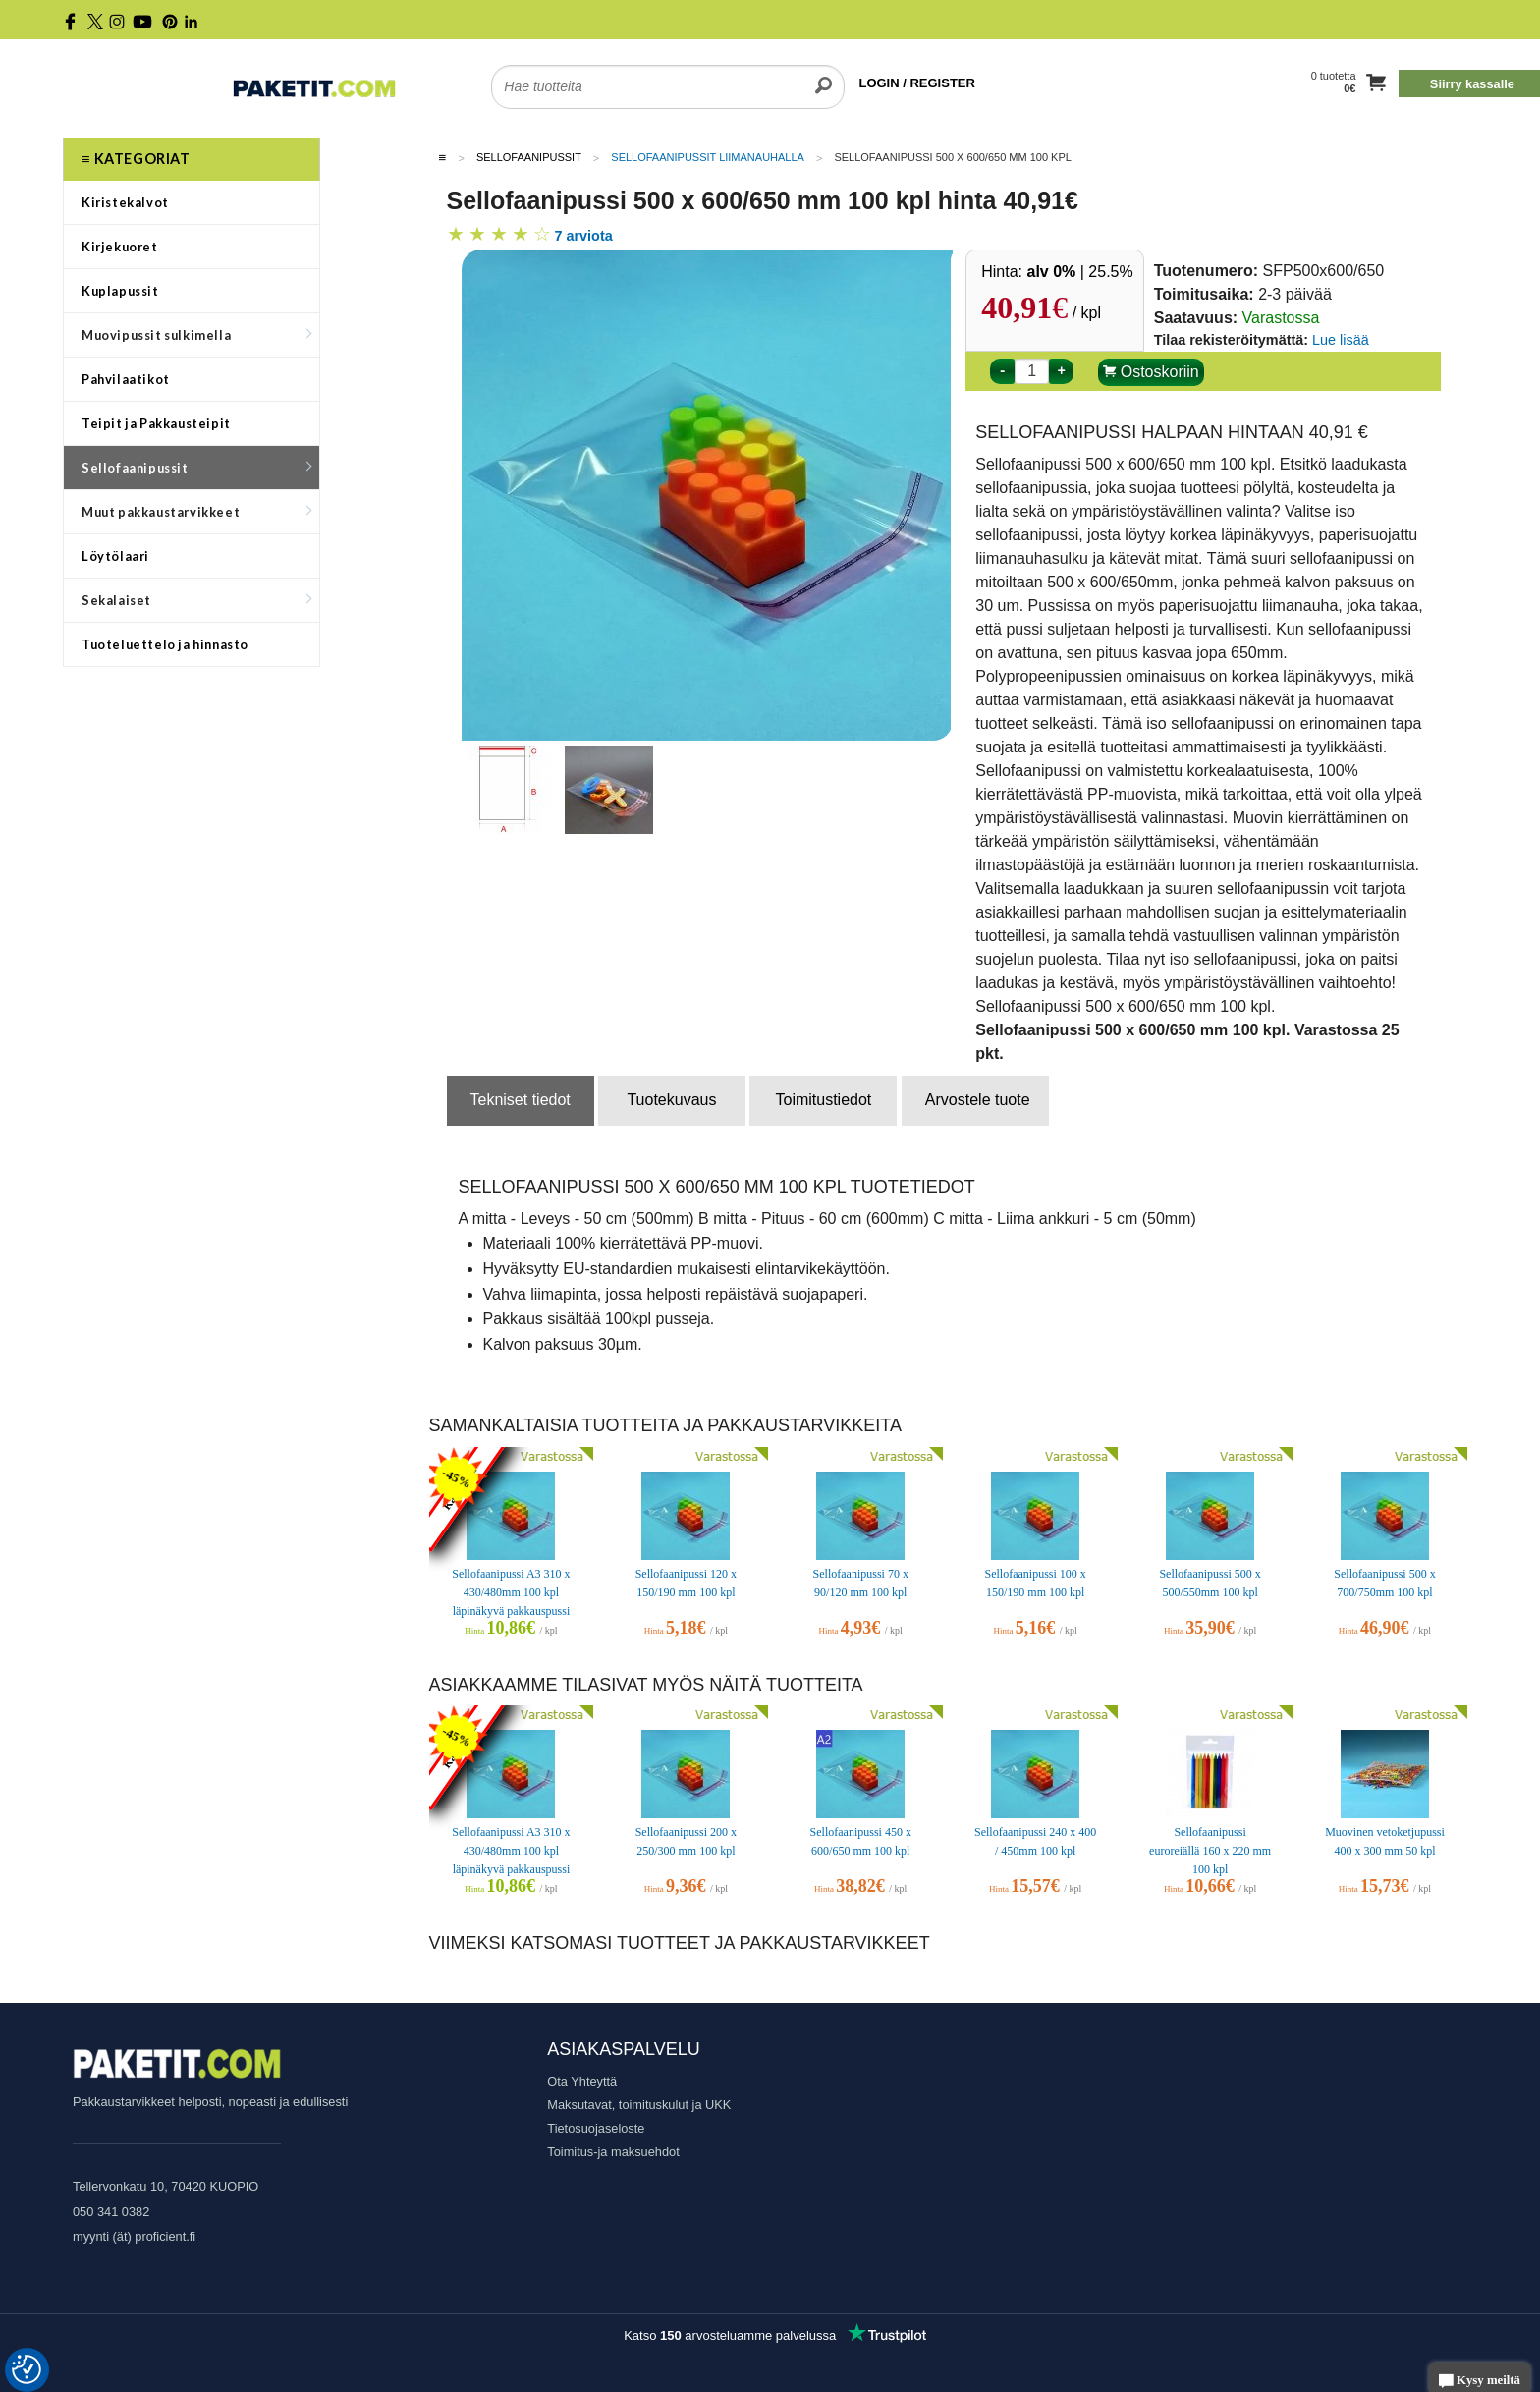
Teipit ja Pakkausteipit (156, 423)
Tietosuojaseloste (595, 2128)
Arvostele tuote (977, 1099)
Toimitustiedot (823, 1099)
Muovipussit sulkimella (196, 335)
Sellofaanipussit (196, 467)
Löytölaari (115, 556)
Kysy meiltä (1479, 2381)
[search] (823, 74)
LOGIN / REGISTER (916, 83)
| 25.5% (1080, 271)
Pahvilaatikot (126, 379)
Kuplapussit (120, 291)
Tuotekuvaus (671, 1099)
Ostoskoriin (1150, 371)
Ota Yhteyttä (582, 2081)
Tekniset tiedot (520, 1099)
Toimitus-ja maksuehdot (613, 2151)
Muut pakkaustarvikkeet (196, 512)
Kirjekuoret (120, 246)
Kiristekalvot (125, 202)
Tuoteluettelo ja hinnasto (165, 644)
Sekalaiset (196, 600)
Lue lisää (1340, 340)
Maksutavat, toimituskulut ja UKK (639, 2104)
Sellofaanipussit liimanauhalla (707, 157)
